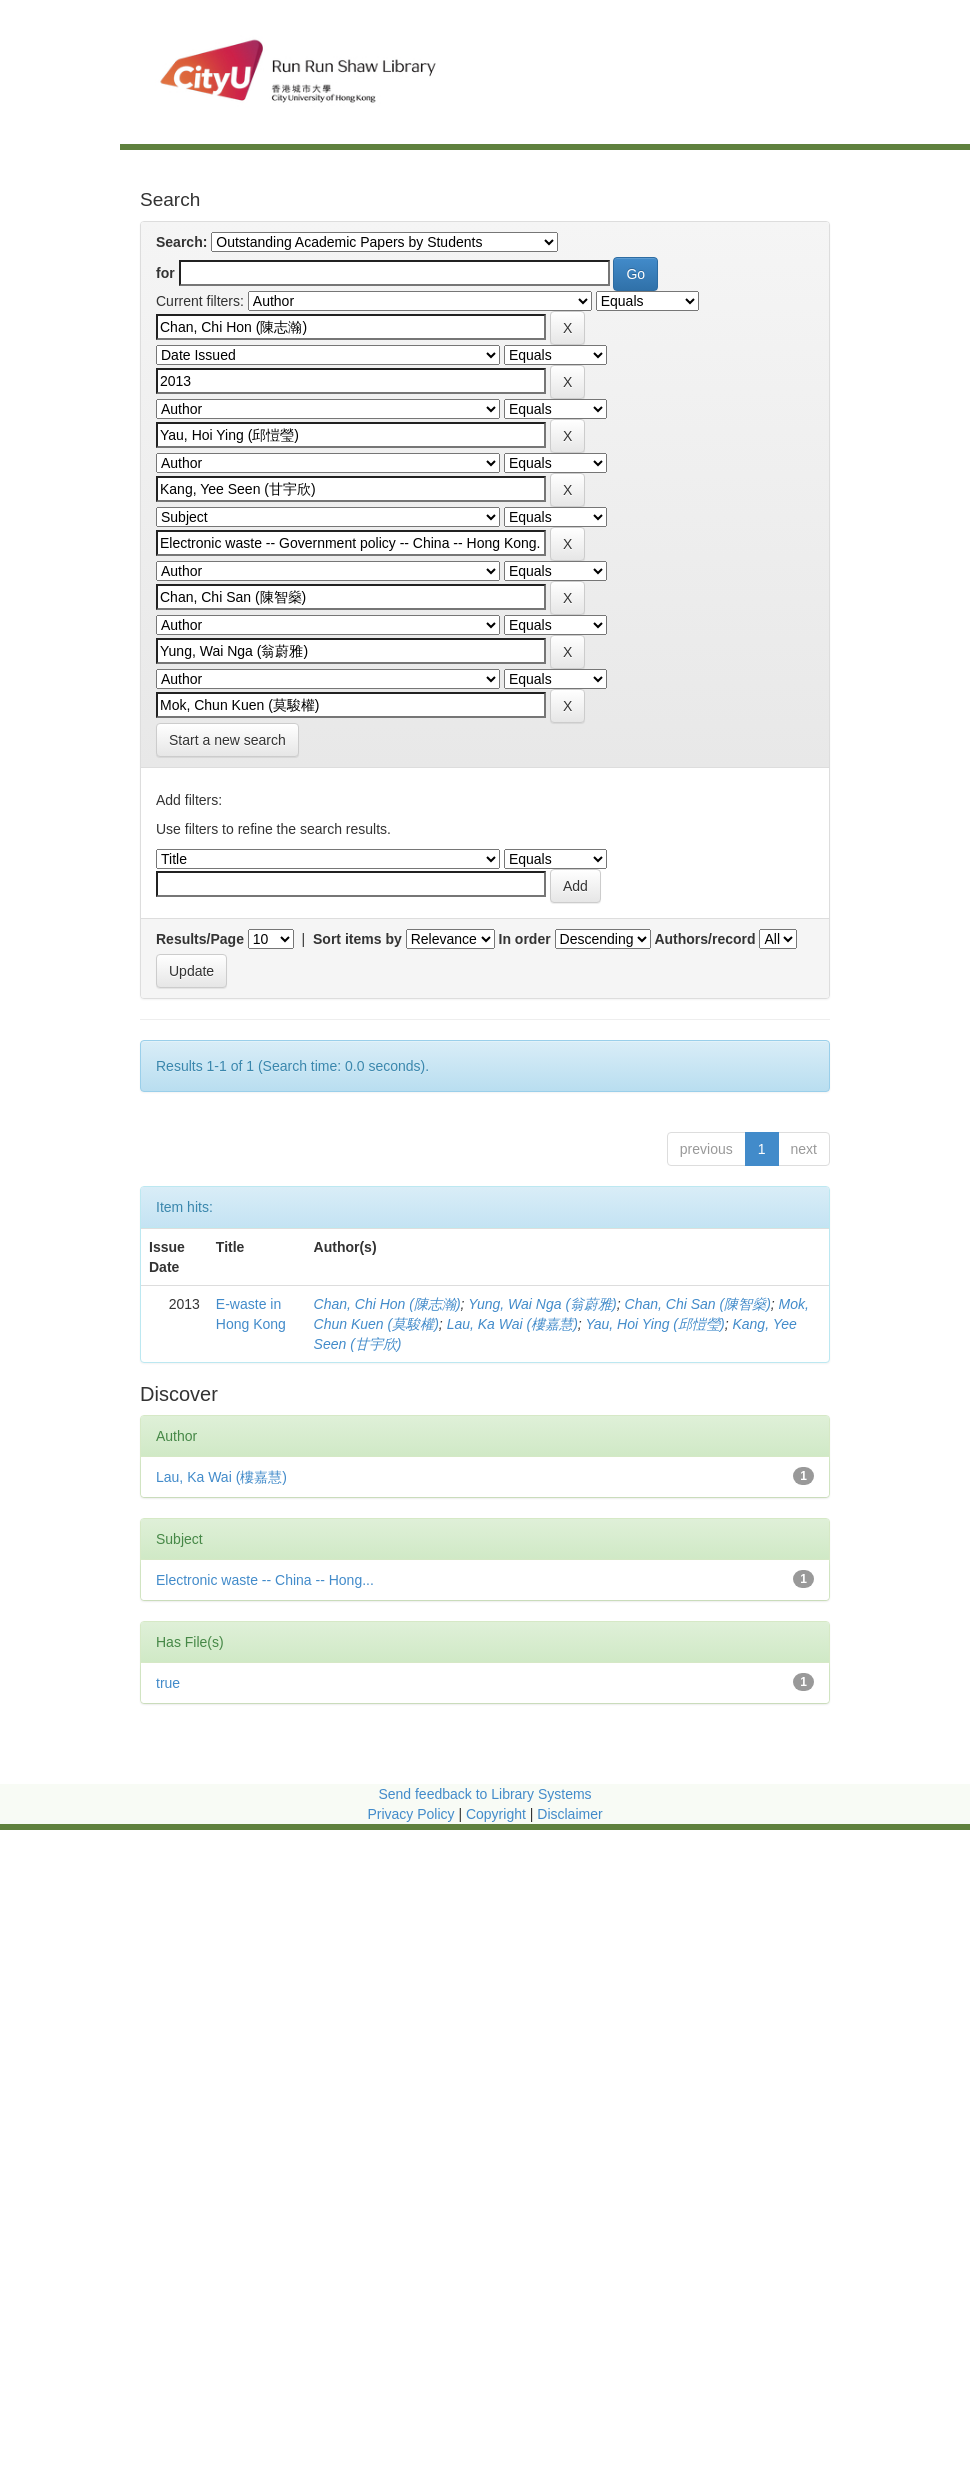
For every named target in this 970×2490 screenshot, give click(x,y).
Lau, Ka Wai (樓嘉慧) (512, 1324)
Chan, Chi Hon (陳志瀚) (387, 1304)
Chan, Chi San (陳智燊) (698, 1304)
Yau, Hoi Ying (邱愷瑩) (654, 1324)
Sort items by (357, 939)
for (165, 273)
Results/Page (200, 939)
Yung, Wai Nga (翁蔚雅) (542, 1304)
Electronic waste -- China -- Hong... (265, 1580)
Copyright (498, 1814)
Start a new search (227, 740)
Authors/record (704, 939)
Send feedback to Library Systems (484, 1794)
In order (525, 939)
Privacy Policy (410, 1814)
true (168, 1683)
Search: (181, 242)
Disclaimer (569, 1814)
